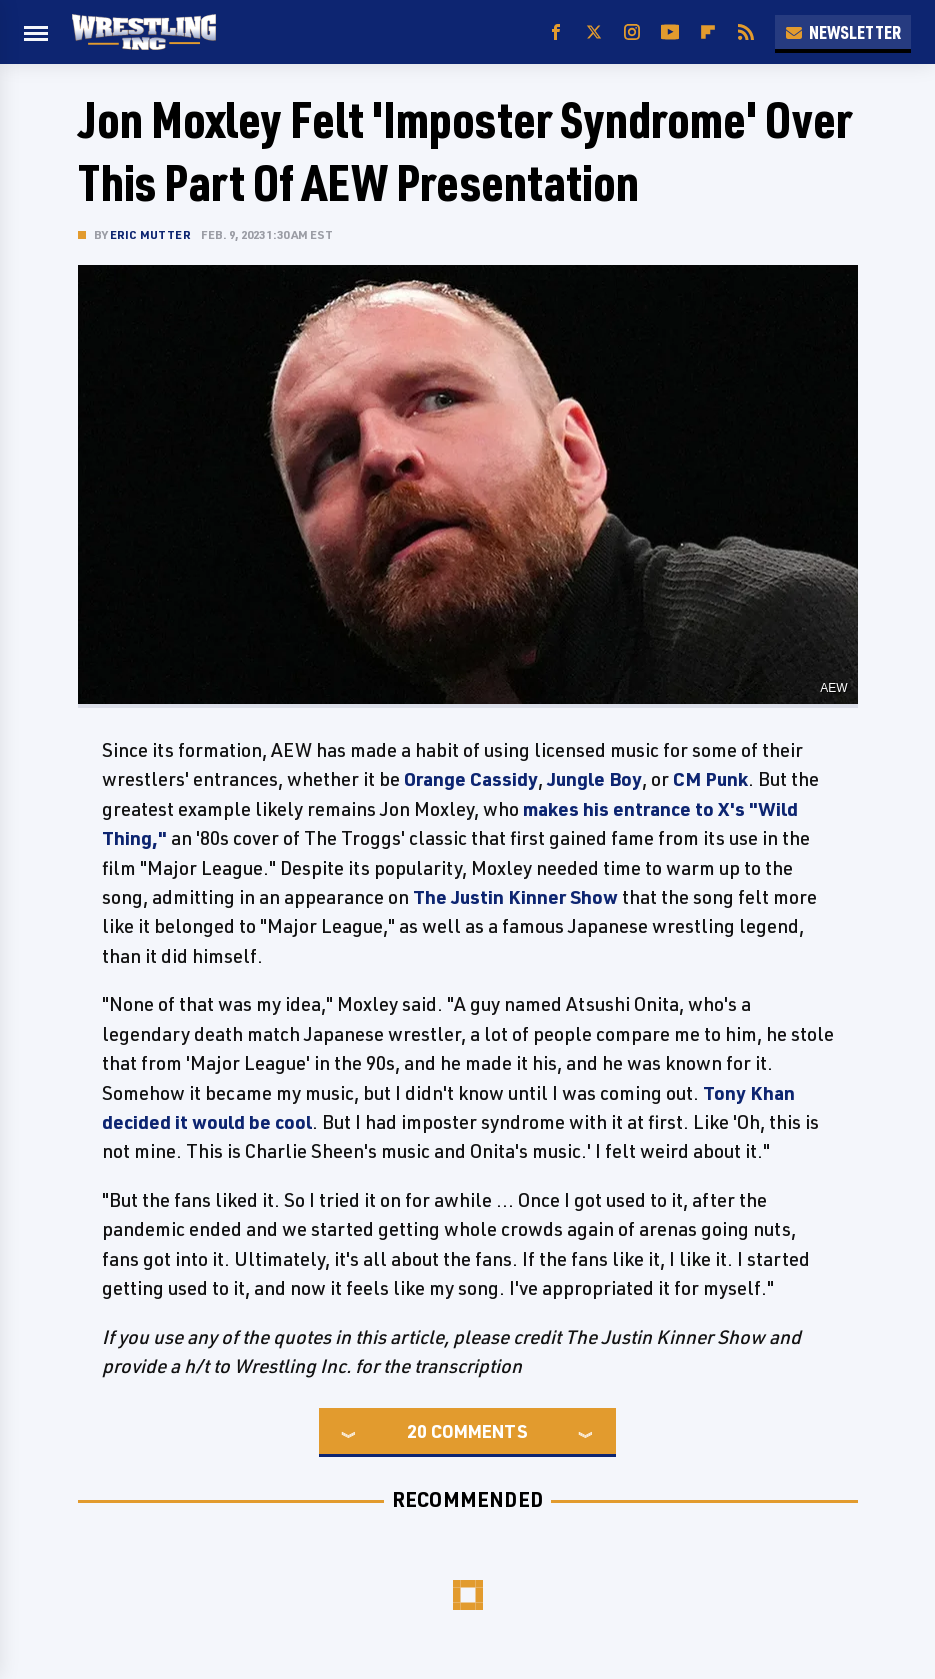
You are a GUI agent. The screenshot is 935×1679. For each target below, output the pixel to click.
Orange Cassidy (471, 779)
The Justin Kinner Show (515, 897)
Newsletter (843, 32)
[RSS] (746, 32)
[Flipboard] (708, 32)
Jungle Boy (594, 779)
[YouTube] (670, 32)
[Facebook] (556, 32)
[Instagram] (632, 32)
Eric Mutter (150, 234)
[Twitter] (594, 32)
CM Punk (710, 779)
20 (417, 1431)
